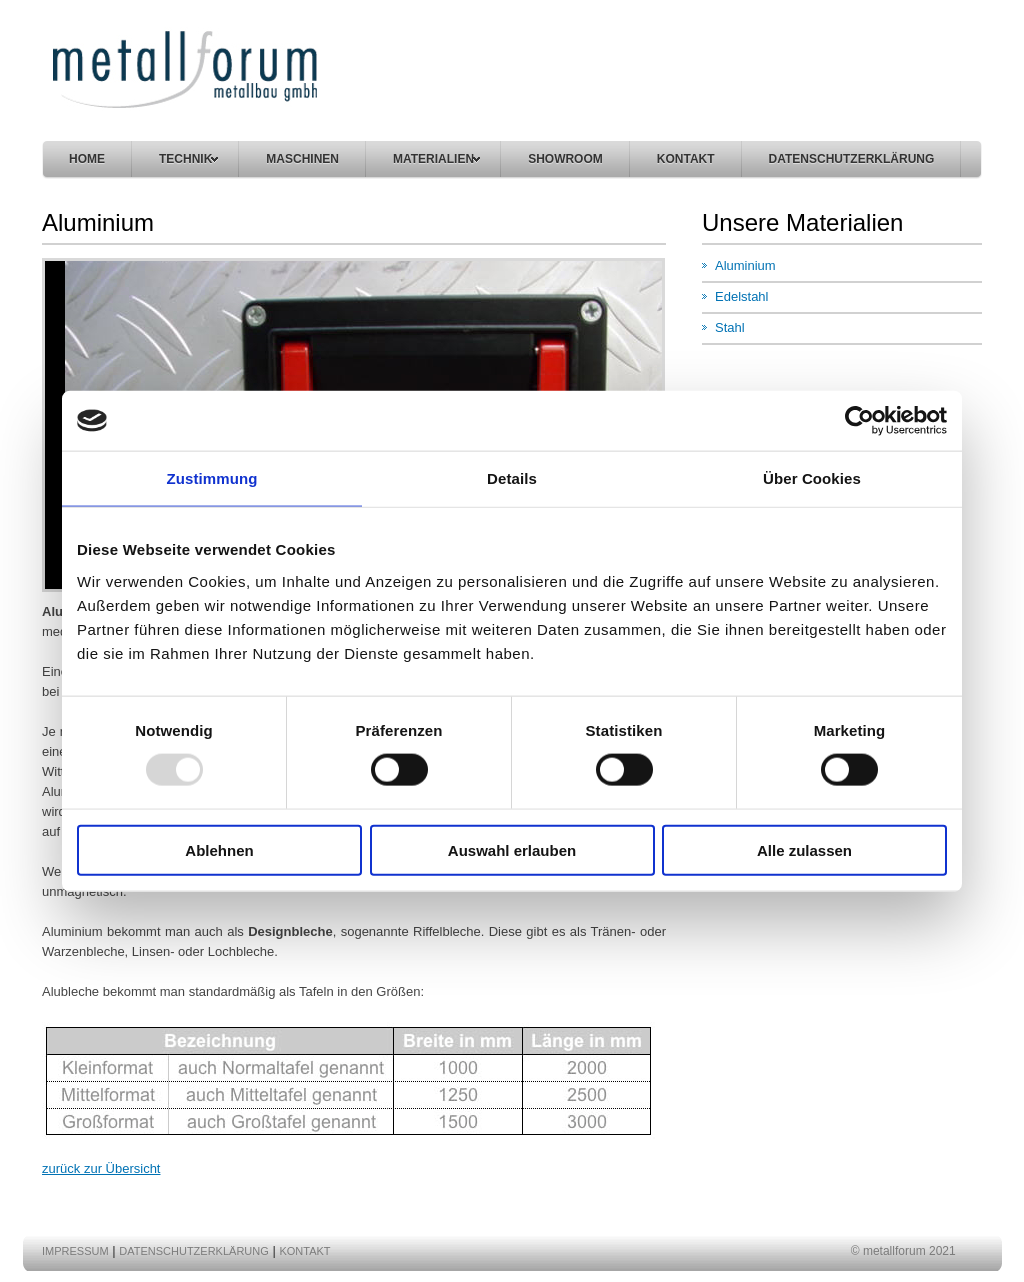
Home (87, 159)
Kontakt (304, 1251)
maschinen (302, 159)
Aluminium (745, 265)
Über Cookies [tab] (812, 478)
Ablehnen (219, 849)
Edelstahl (741, 296)
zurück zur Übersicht (101, 1168)
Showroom (565, 159)
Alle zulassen (804, 849)
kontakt (686, 159)
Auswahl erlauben (512, 849)
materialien (436, 159)
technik (188, 159)
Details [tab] (512, 478)
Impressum (75, 1251)
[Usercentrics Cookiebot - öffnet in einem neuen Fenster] (859, 421)
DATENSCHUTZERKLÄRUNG (852, 159)
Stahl (730, 327)
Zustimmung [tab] (212, 478)
